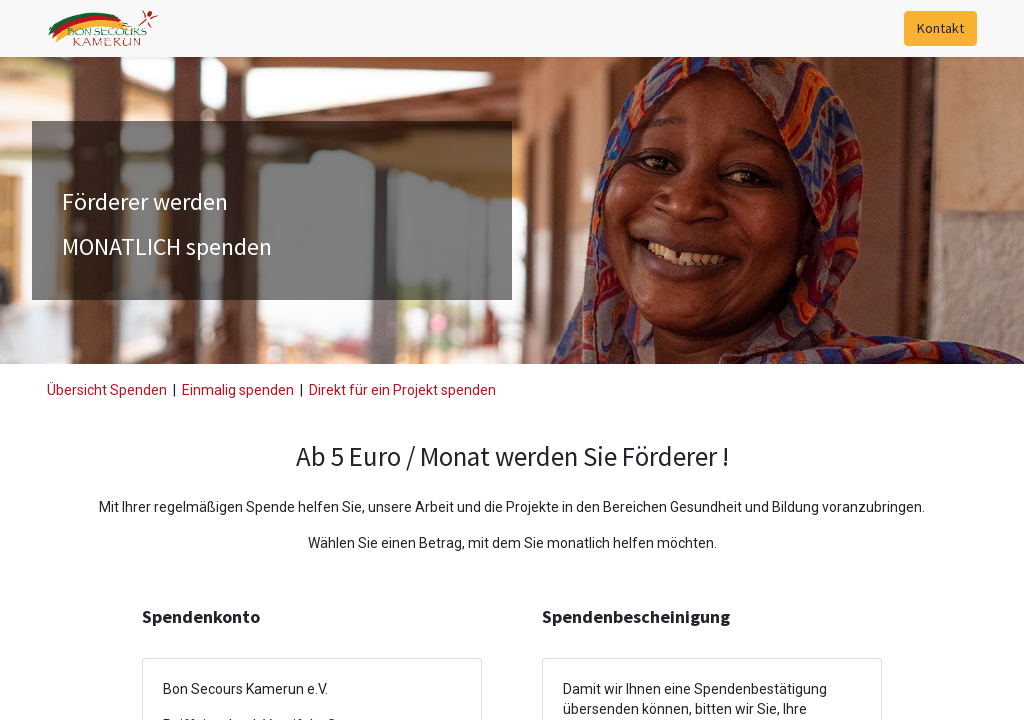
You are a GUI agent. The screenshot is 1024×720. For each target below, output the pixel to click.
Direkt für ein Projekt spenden (402, 390)
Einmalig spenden (238, 390)
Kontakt (940, 28)
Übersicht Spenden (107, 390)
